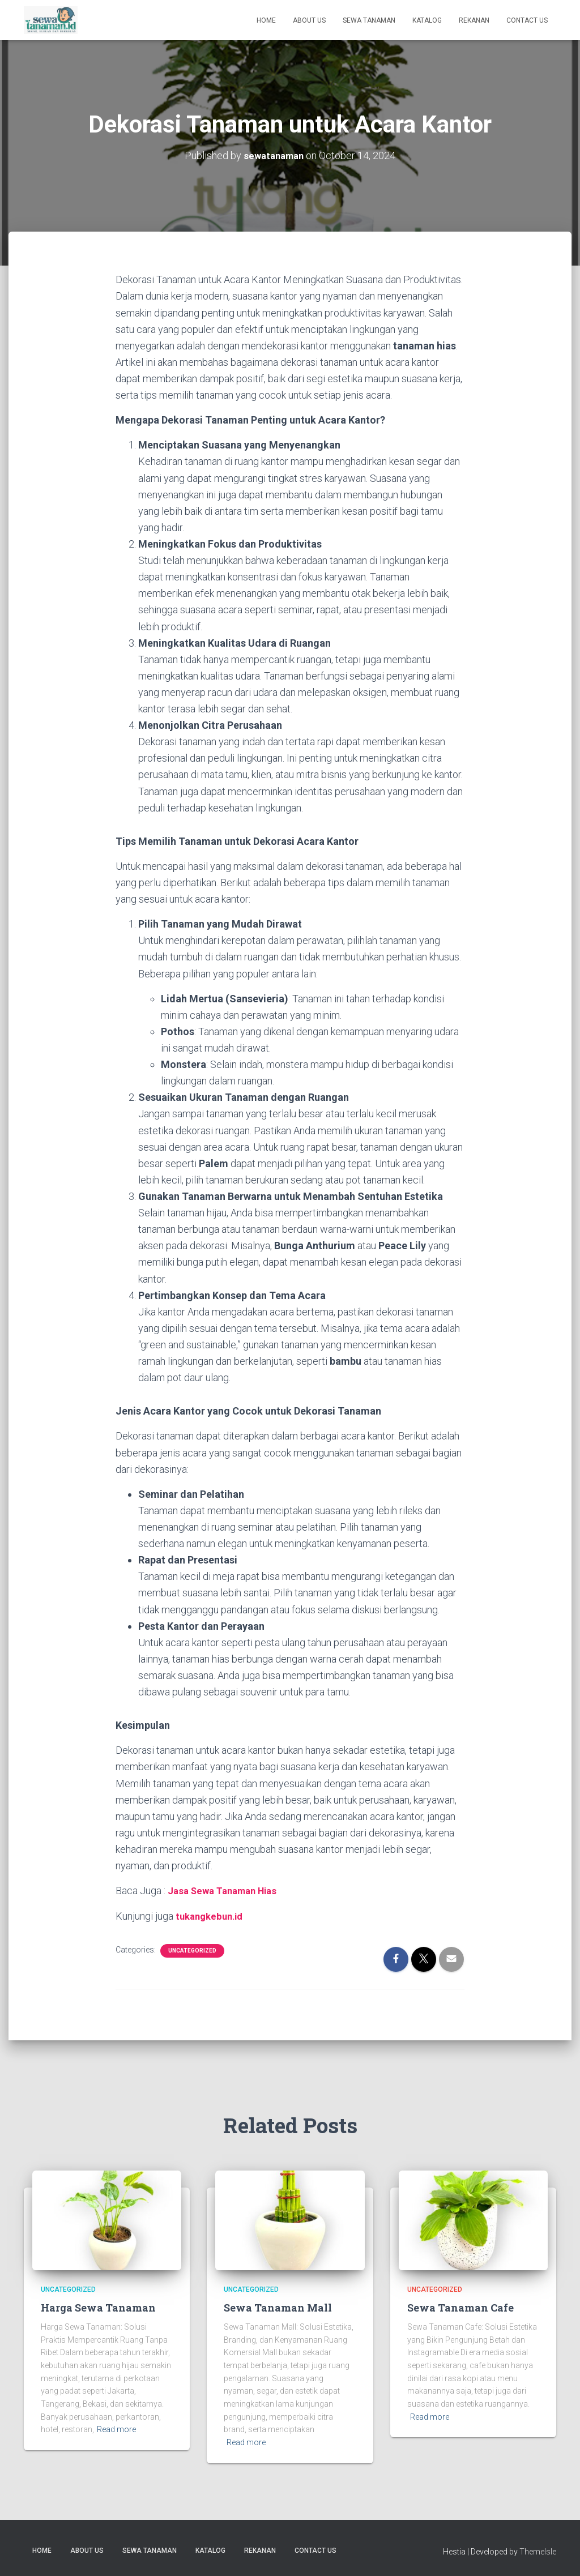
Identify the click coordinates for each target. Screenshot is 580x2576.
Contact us (527, 20)
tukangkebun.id (212, 1915)
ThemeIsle (537, 2550)
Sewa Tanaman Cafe (460, 2307)
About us (309, 20)
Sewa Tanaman (369, 20)
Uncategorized (192, 1950)
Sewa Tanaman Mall (278, 2307)
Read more (116, 2428)
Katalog (427, 20)
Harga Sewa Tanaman (98, 2307)
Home (266, 20)
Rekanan (474, 20)
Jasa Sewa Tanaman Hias (227, 1890)
